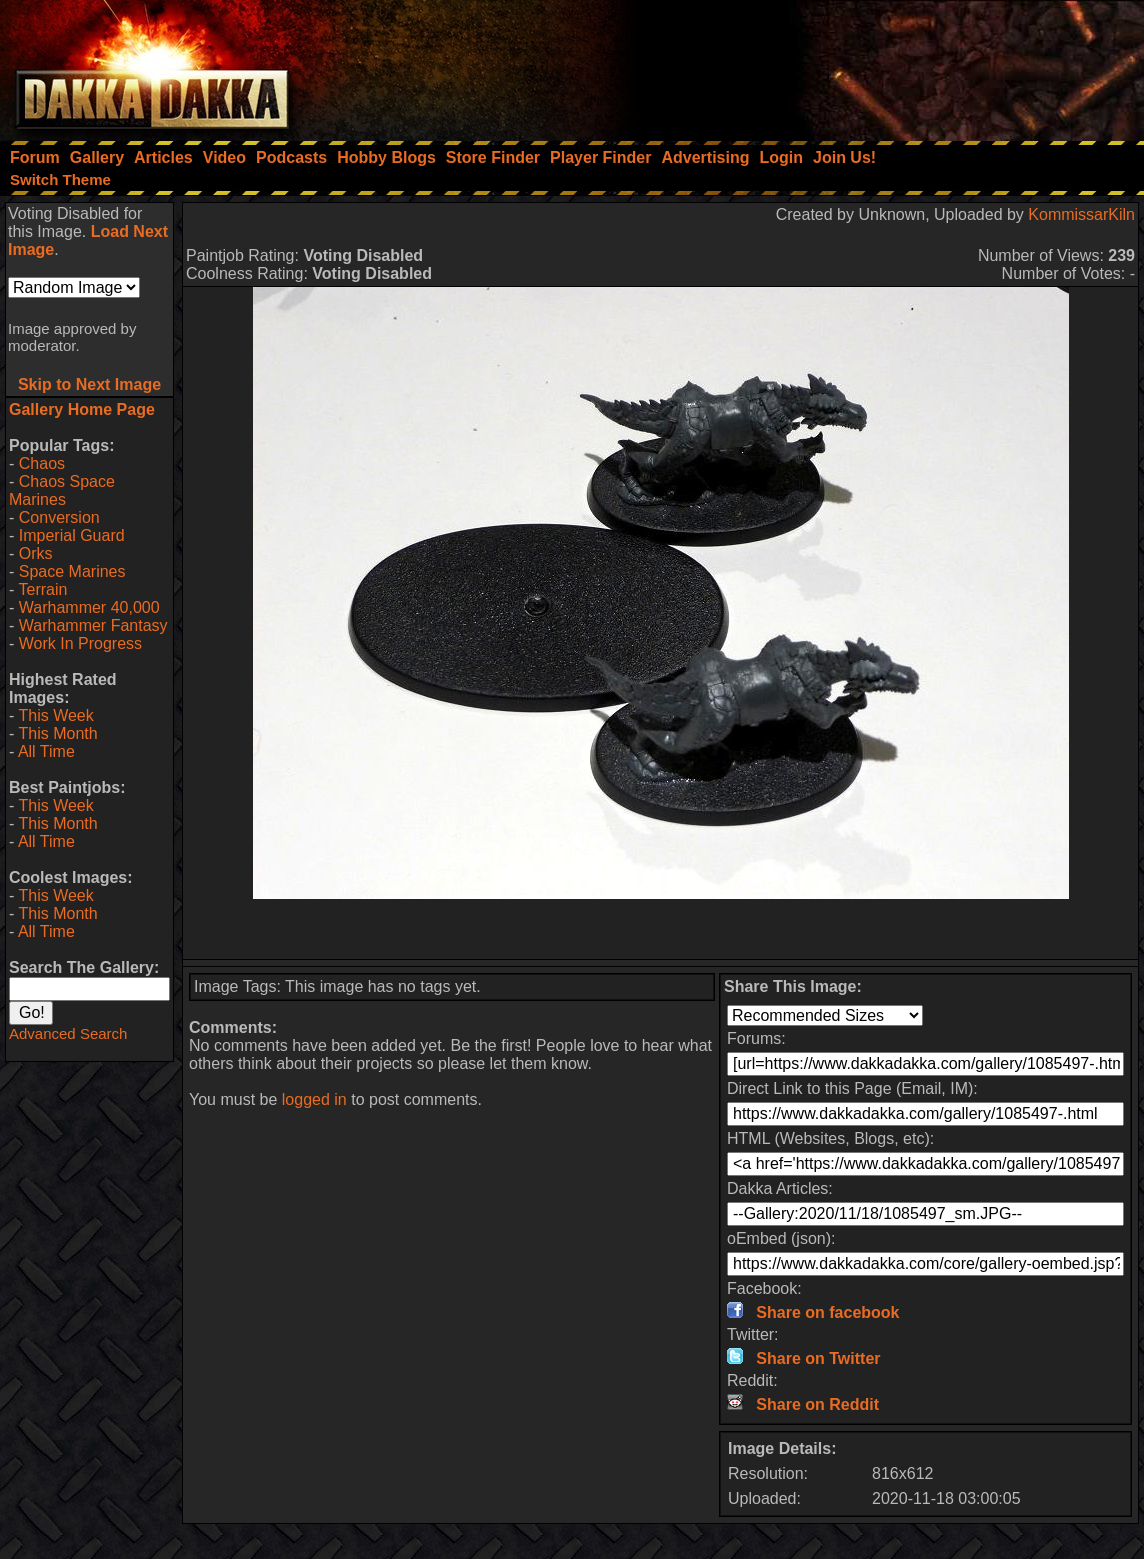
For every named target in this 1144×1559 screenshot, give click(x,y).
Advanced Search (68, 1033)
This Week (55, 715)
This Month (57, 733)
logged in (314, 1099)
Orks (36, 553)
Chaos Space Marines (62, 490)
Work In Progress (80, 643)
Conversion (59, 517)
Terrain (42, 589)
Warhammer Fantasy (93, 625)
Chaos (42, 463)
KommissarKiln (1081, 214)
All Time (46, 751)
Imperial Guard (72, 535)
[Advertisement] (875, 65)
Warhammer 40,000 (89, 607)
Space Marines (72, 571)
